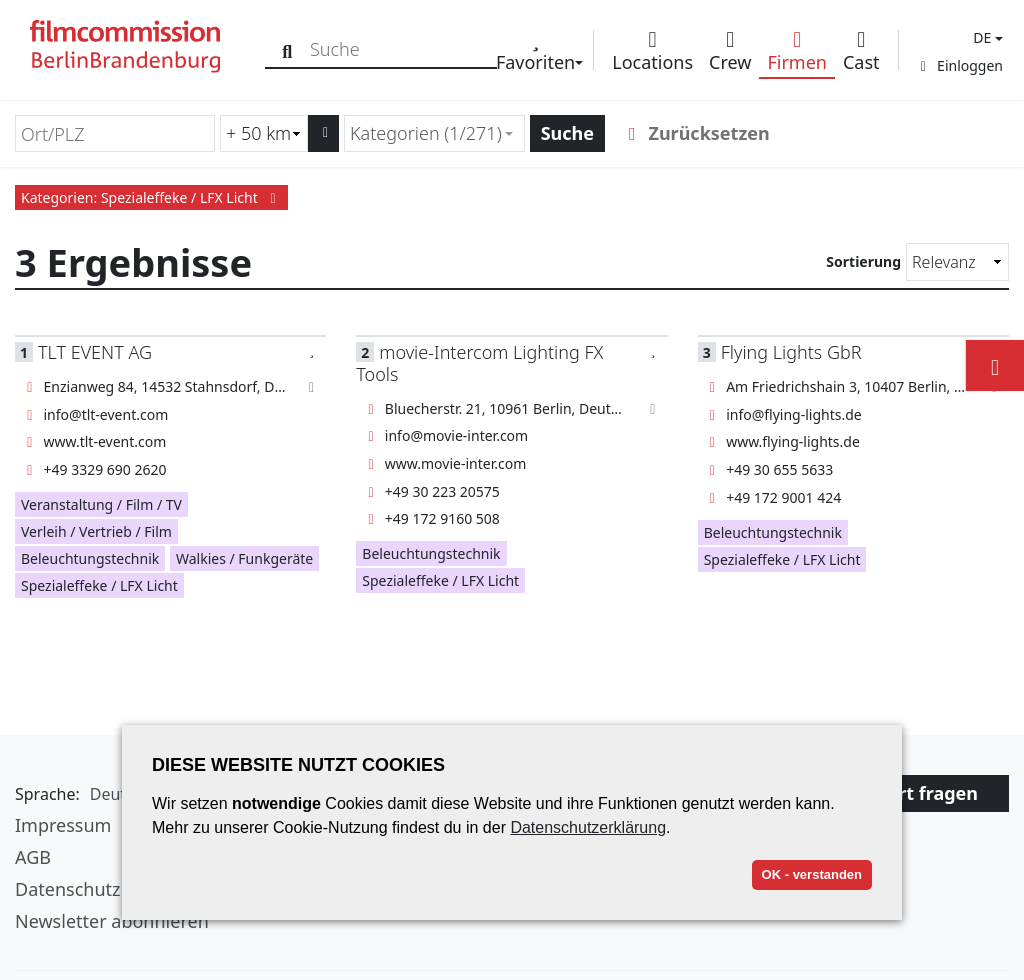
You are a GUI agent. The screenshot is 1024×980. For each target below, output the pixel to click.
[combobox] (434, 133)
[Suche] (287, 49)
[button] (985, 37)
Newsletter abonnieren (112, 921)
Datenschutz (67, 889)
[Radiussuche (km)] (264, 133)
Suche (567, 133)
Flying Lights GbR (791, 352)
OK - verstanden (812, 874)
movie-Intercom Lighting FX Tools (479, 362)
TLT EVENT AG (95, 352)
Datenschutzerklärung (588, 827)
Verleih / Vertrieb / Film (96, 531)
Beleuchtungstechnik (90, 558)
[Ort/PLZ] (115, 133)
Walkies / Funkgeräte (244, 558)
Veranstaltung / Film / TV (101, 504)
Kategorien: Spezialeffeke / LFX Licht (151, 197)
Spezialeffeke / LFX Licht (99, 585)
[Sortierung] (957, 262)
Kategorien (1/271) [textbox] (426, 133)
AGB (33, 857)
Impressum (63, 825)
